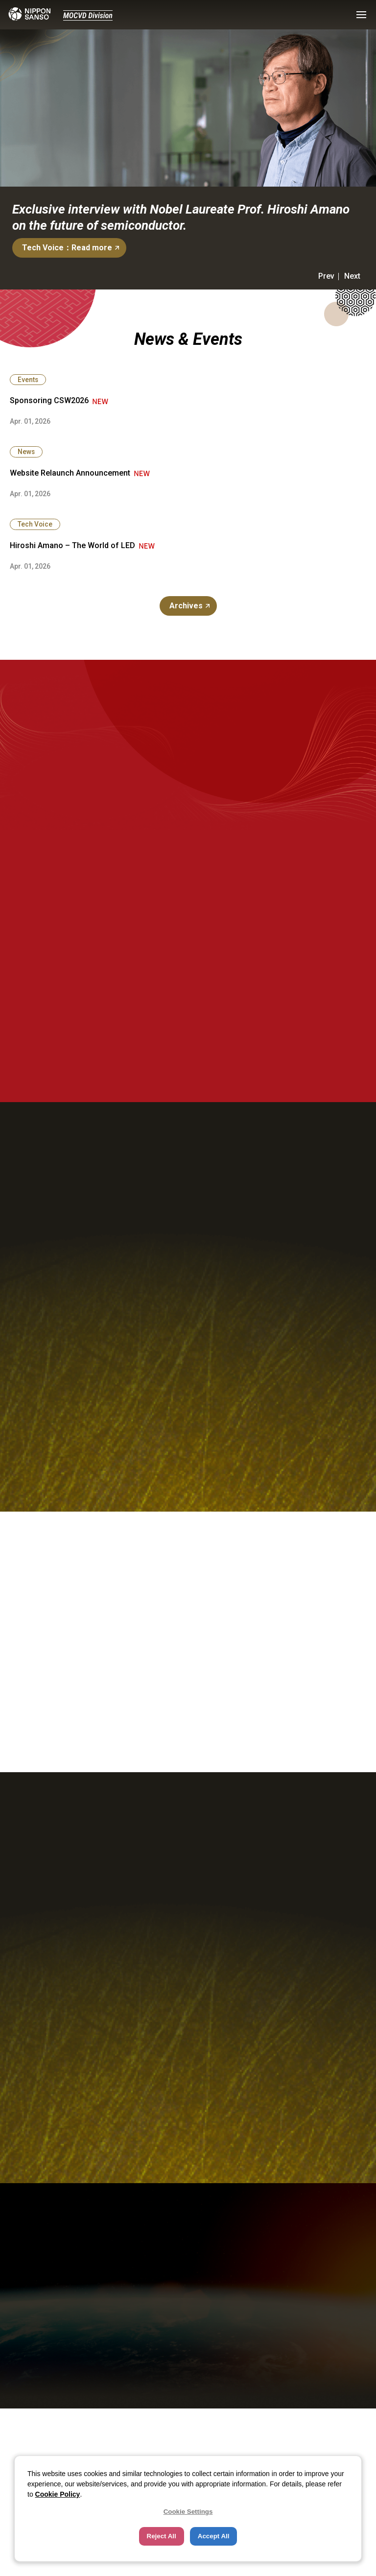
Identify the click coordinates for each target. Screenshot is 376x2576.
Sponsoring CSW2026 (49, 400)
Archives (186, 605)
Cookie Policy (57, 2494)
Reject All (161, 2536)
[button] (361, 14)
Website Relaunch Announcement (70, 473)
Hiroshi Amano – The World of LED (72, 545)
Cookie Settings (188, 2511)
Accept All (214, 2536)
